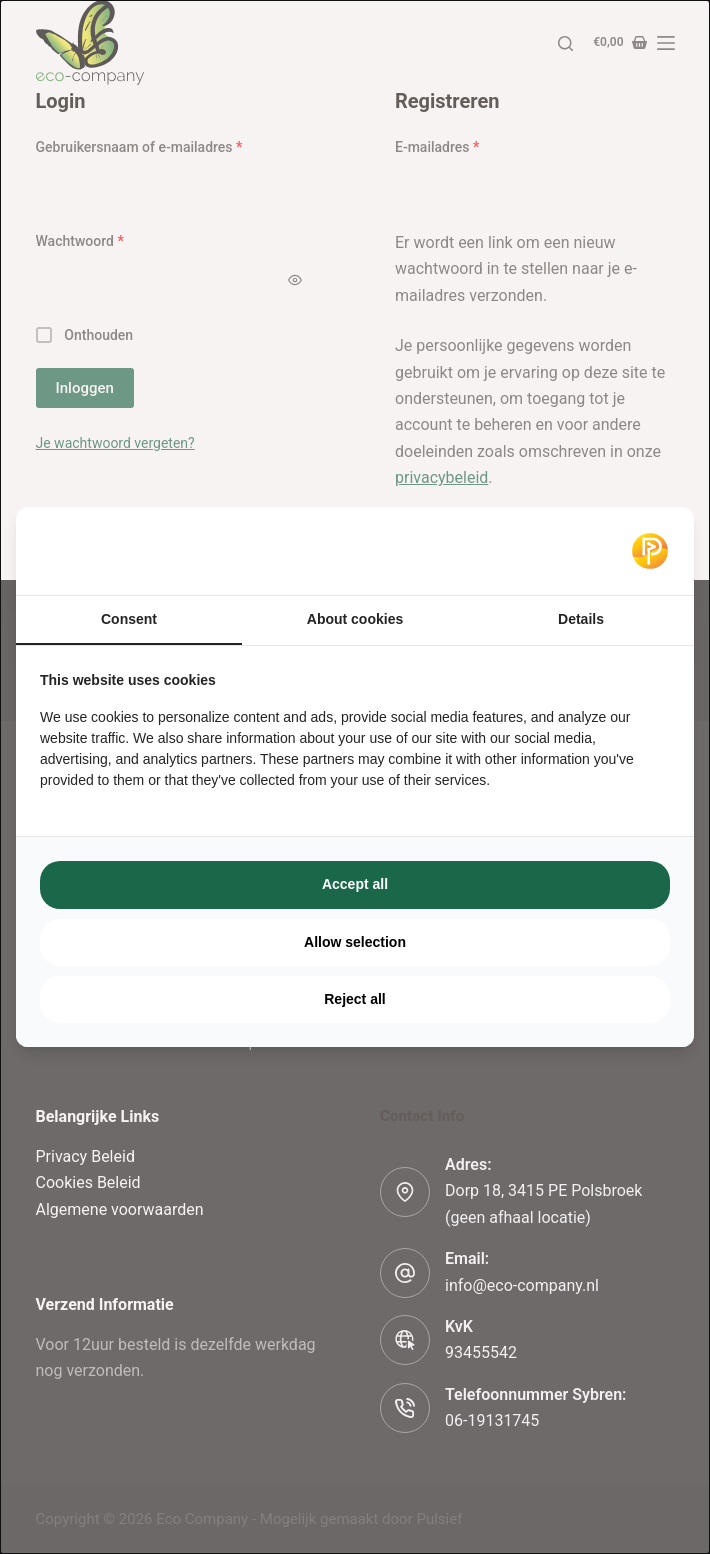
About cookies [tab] (355, 619)
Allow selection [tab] (355, 942)
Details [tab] (581, 619)
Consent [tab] (129, 619)
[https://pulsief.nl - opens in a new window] (650, 551)
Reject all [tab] (354, 999)
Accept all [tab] (355, 884)
